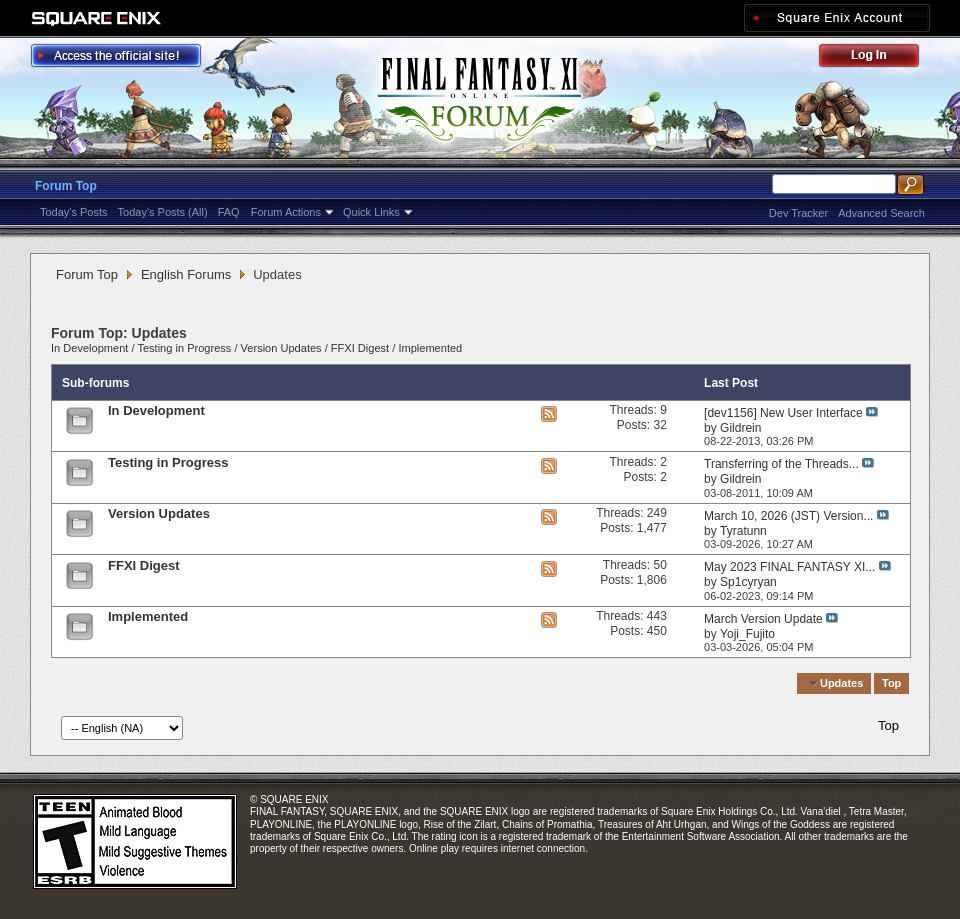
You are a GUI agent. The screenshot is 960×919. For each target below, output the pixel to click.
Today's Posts (74, 212)
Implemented (430, 348)
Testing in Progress (184, 348)
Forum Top (66, 186)
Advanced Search (881, 213)
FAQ (229, 212)
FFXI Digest (360, 348)
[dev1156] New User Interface (783, 413)
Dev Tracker (798, 213)
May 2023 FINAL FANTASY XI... (789, 567)
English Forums (186, 274)
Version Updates (281, 348)
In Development (89, 348)
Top (891, 683)
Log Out (879, 58)
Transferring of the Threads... (781, 464)
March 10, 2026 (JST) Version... (788, 516)
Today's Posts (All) (163, 212)
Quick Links (371, 212)
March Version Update (763, 619)
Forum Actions (286, 212)
